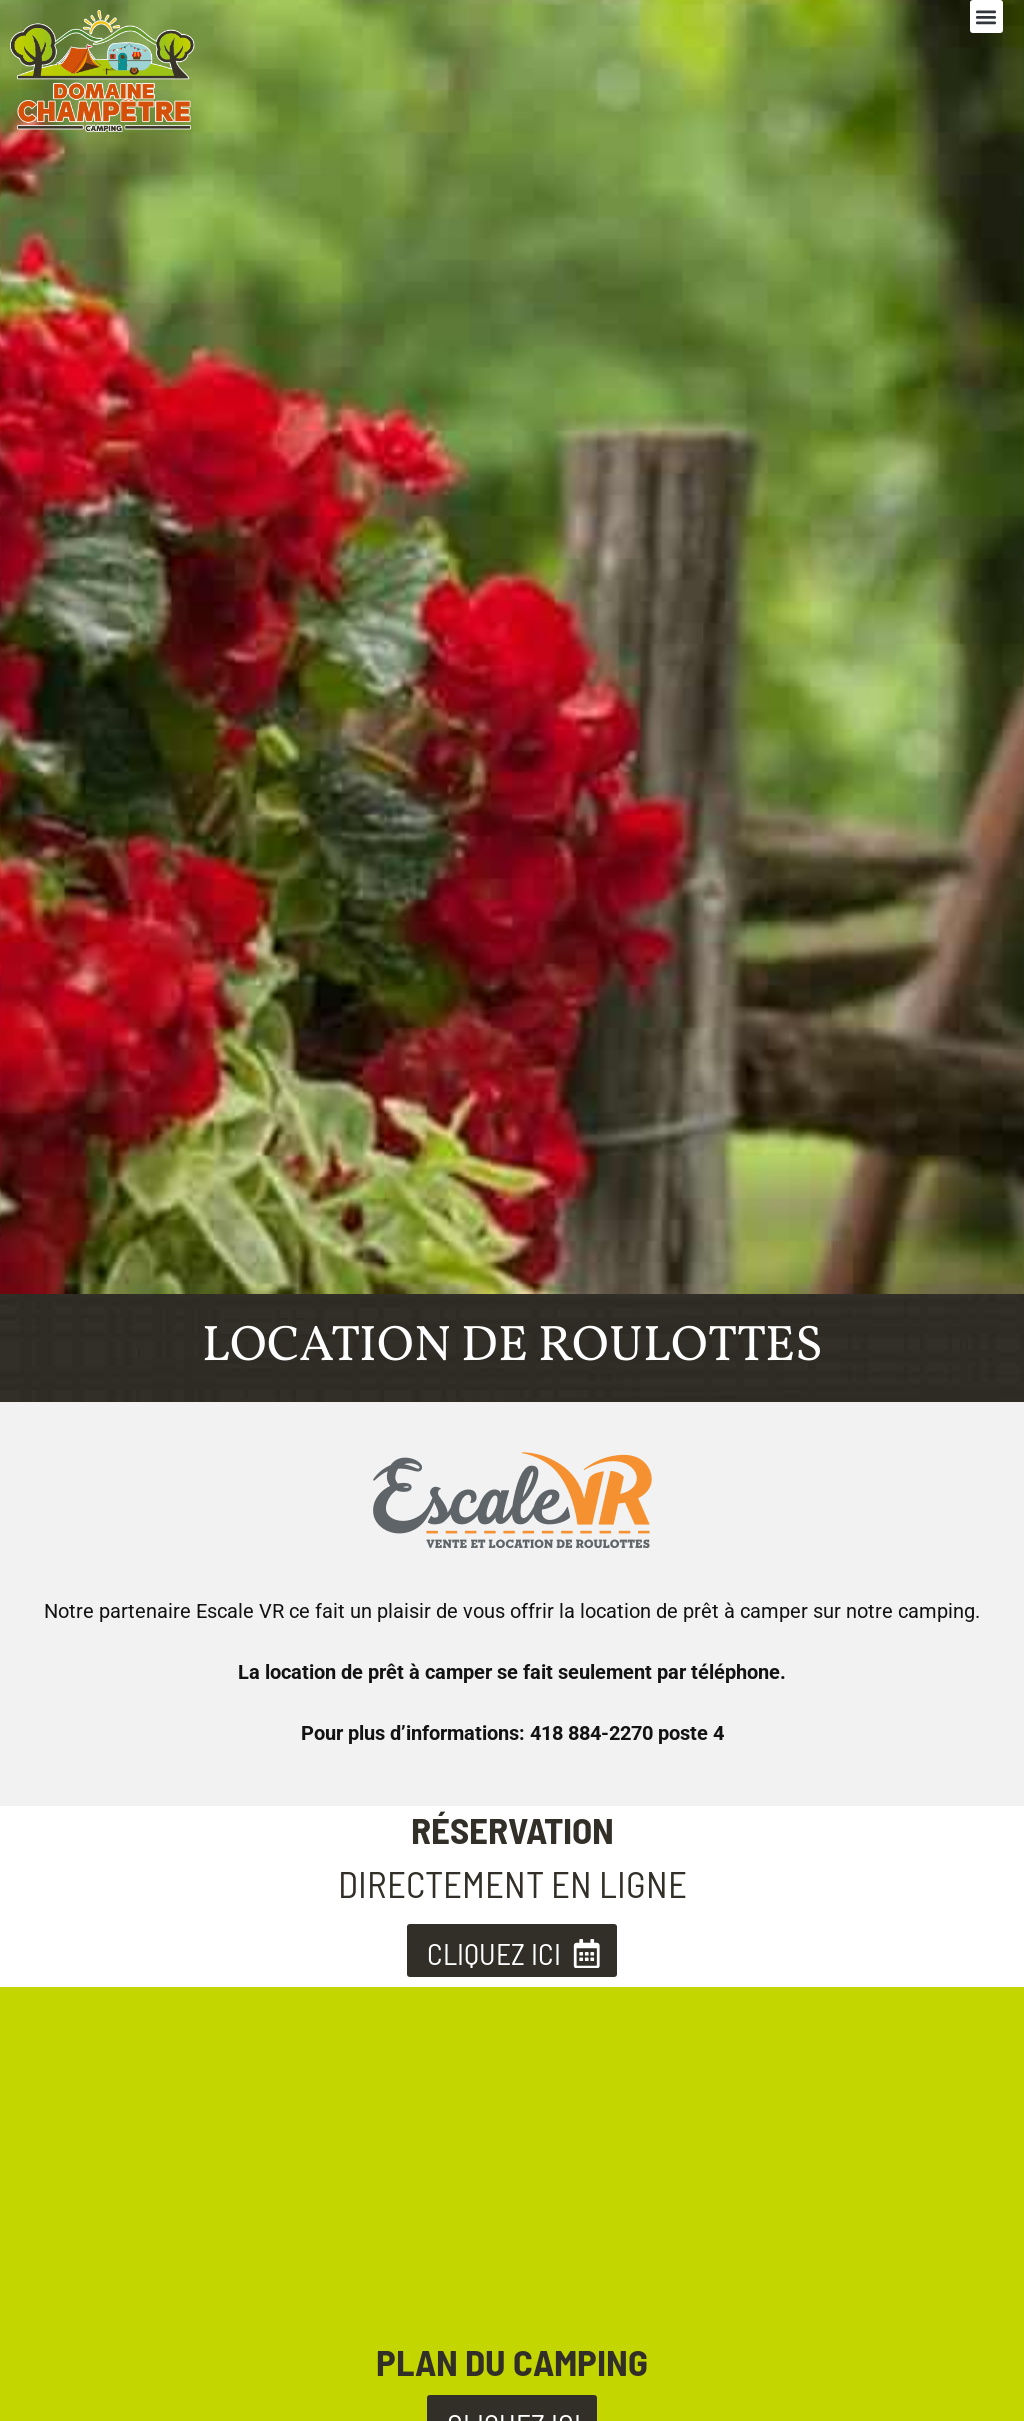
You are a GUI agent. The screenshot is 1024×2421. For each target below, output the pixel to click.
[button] (986, 16)
